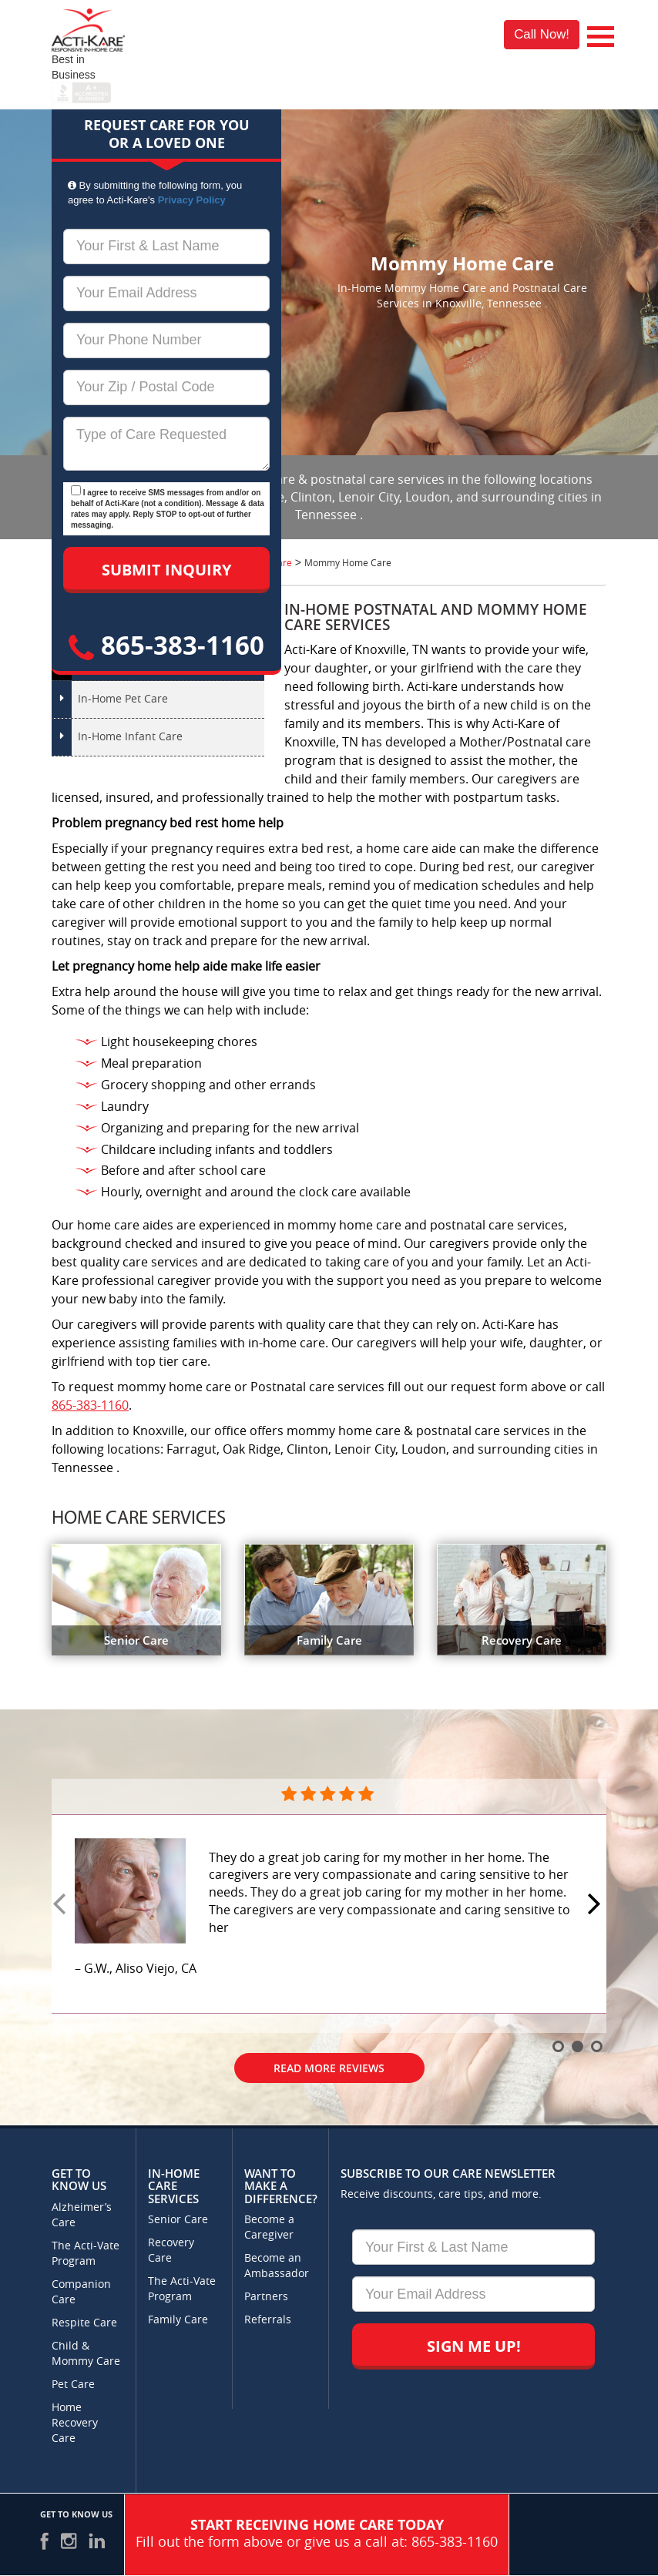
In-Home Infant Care (130, 736)
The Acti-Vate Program (85, 2253)
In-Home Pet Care (123, 699)
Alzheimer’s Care (82, 2215)
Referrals (267, 2319)
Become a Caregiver (269, 2227)
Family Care (178, 2319)
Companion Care (81, 2292)
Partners (266, 2296)
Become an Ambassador (276, 2266)
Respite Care (84, 2322)
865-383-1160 (166, 645)
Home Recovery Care (75, 2423)
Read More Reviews (329, 2068)
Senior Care (178, 2219)
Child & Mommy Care (86, 2354)
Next (596, 1905)
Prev (61, 1905)
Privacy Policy (192, 200)
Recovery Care (171, 2250)
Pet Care (73, 2384)
